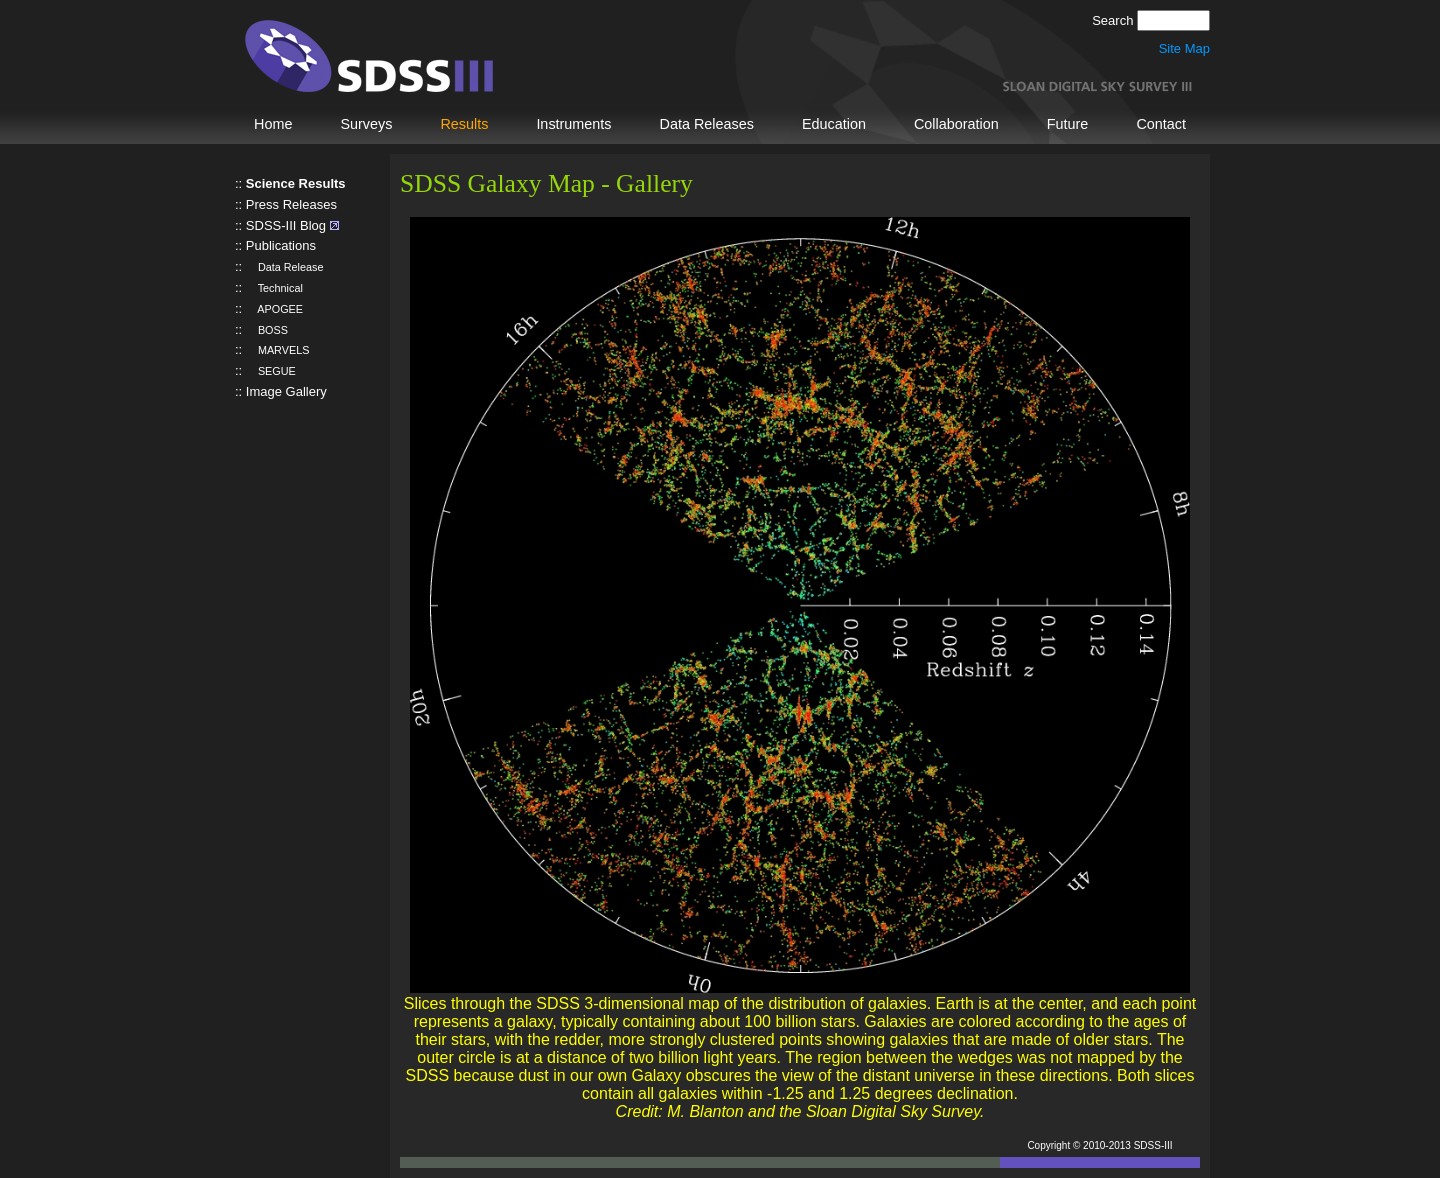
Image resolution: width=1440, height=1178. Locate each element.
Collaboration (956, 124)
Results (464, 124)
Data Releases (707, 124)
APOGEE (274, 309)
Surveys (366, 124)
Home (273, 124)
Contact (1161, 124)
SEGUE (271, 371)
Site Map (1184, 48)
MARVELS (278, 350)
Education (834, 124)
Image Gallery (286, 391)
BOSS (267, 330)
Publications (281, 245)
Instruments (573, 124)
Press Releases (291, 204)
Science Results (296, 183)
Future (1068, 124)
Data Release (285, 267)
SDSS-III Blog (286, 225)
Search (1114, 20)
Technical (274, 288)
